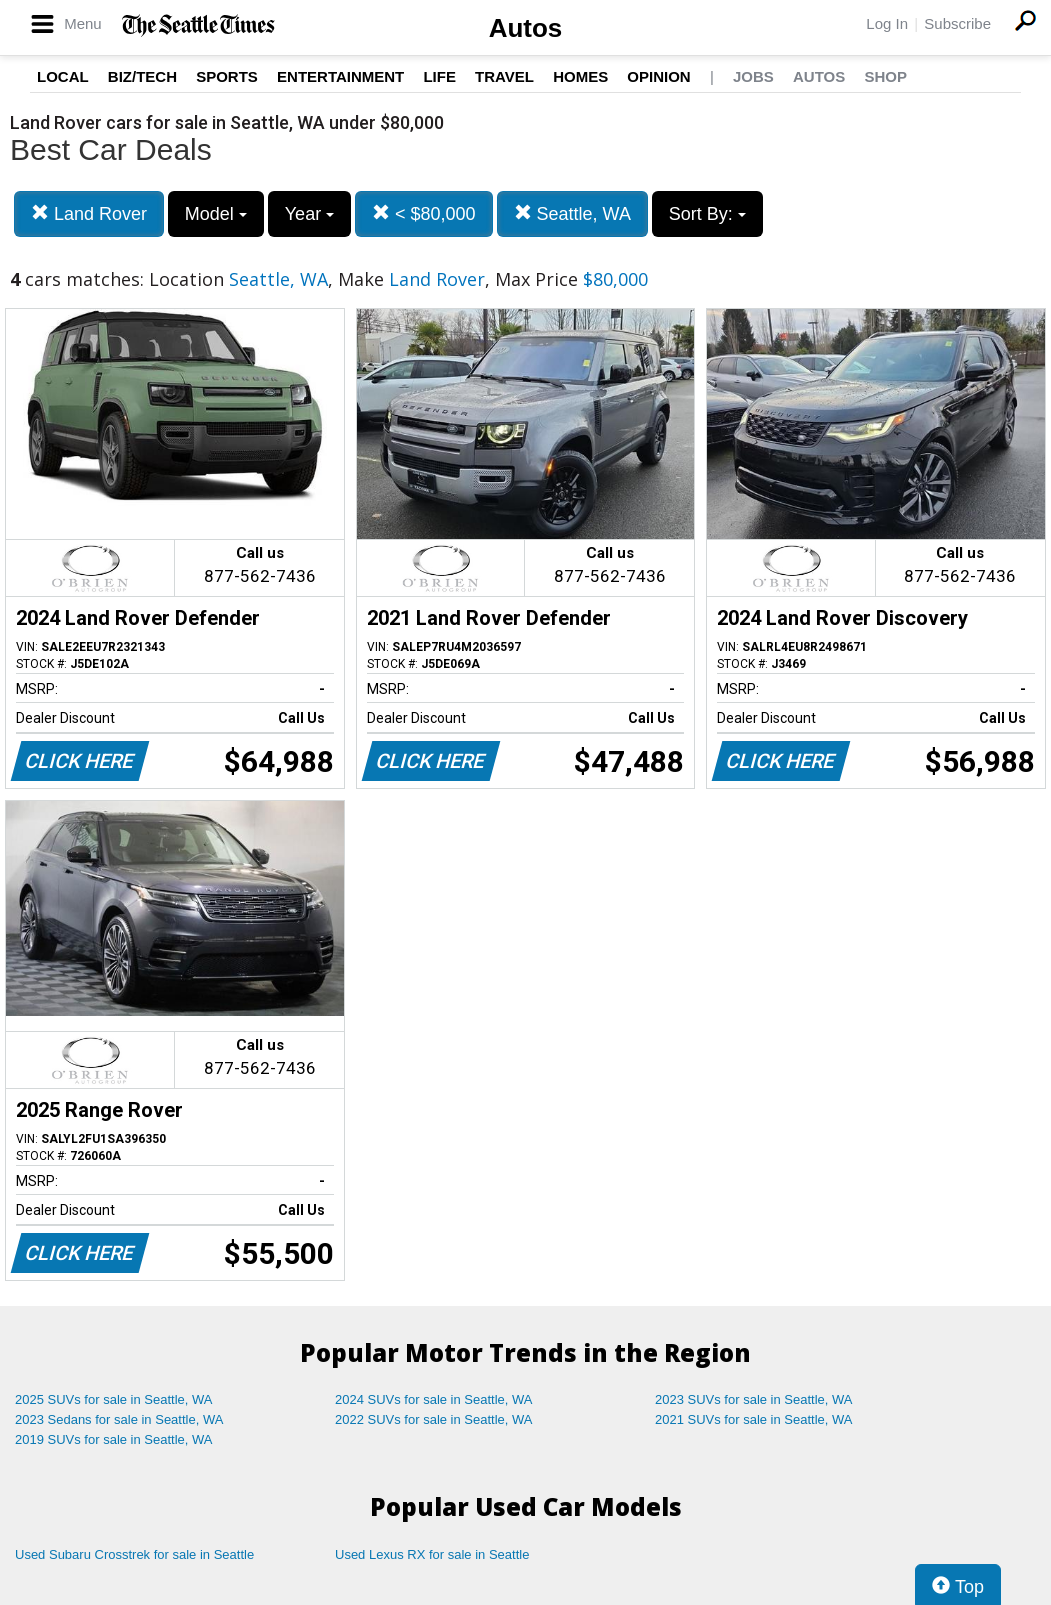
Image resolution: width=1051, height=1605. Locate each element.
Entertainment (340, 76)
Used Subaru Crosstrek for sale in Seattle (134, 1554)
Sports (227, 76)
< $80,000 (424, 213)
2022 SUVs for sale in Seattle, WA (434, 1419)
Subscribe (957, 23)
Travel (504, 76)
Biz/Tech (142, 76)
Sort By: (707, 214)
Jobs (753, 76)
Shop (885, 76)
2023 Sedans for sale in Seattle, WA (119, 1419)
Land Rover (89, 213)
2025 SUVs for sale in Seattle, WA (114, 1399)
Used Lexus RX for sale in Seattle (432, 1554)
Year (309, 214)
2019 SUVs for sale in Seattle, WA (114, 1439)
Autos (526, 28)
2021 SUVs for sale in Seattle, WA (754, 1419)
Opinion (658, 76)
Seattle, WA (572, 213)
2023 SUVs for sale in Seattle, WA (754, 1399)
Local (63, 76)
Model (216, 214)
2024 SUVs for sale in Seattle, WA (434, 1399)
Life (439, 76)
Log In (887, 23)
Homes (580, 76)
